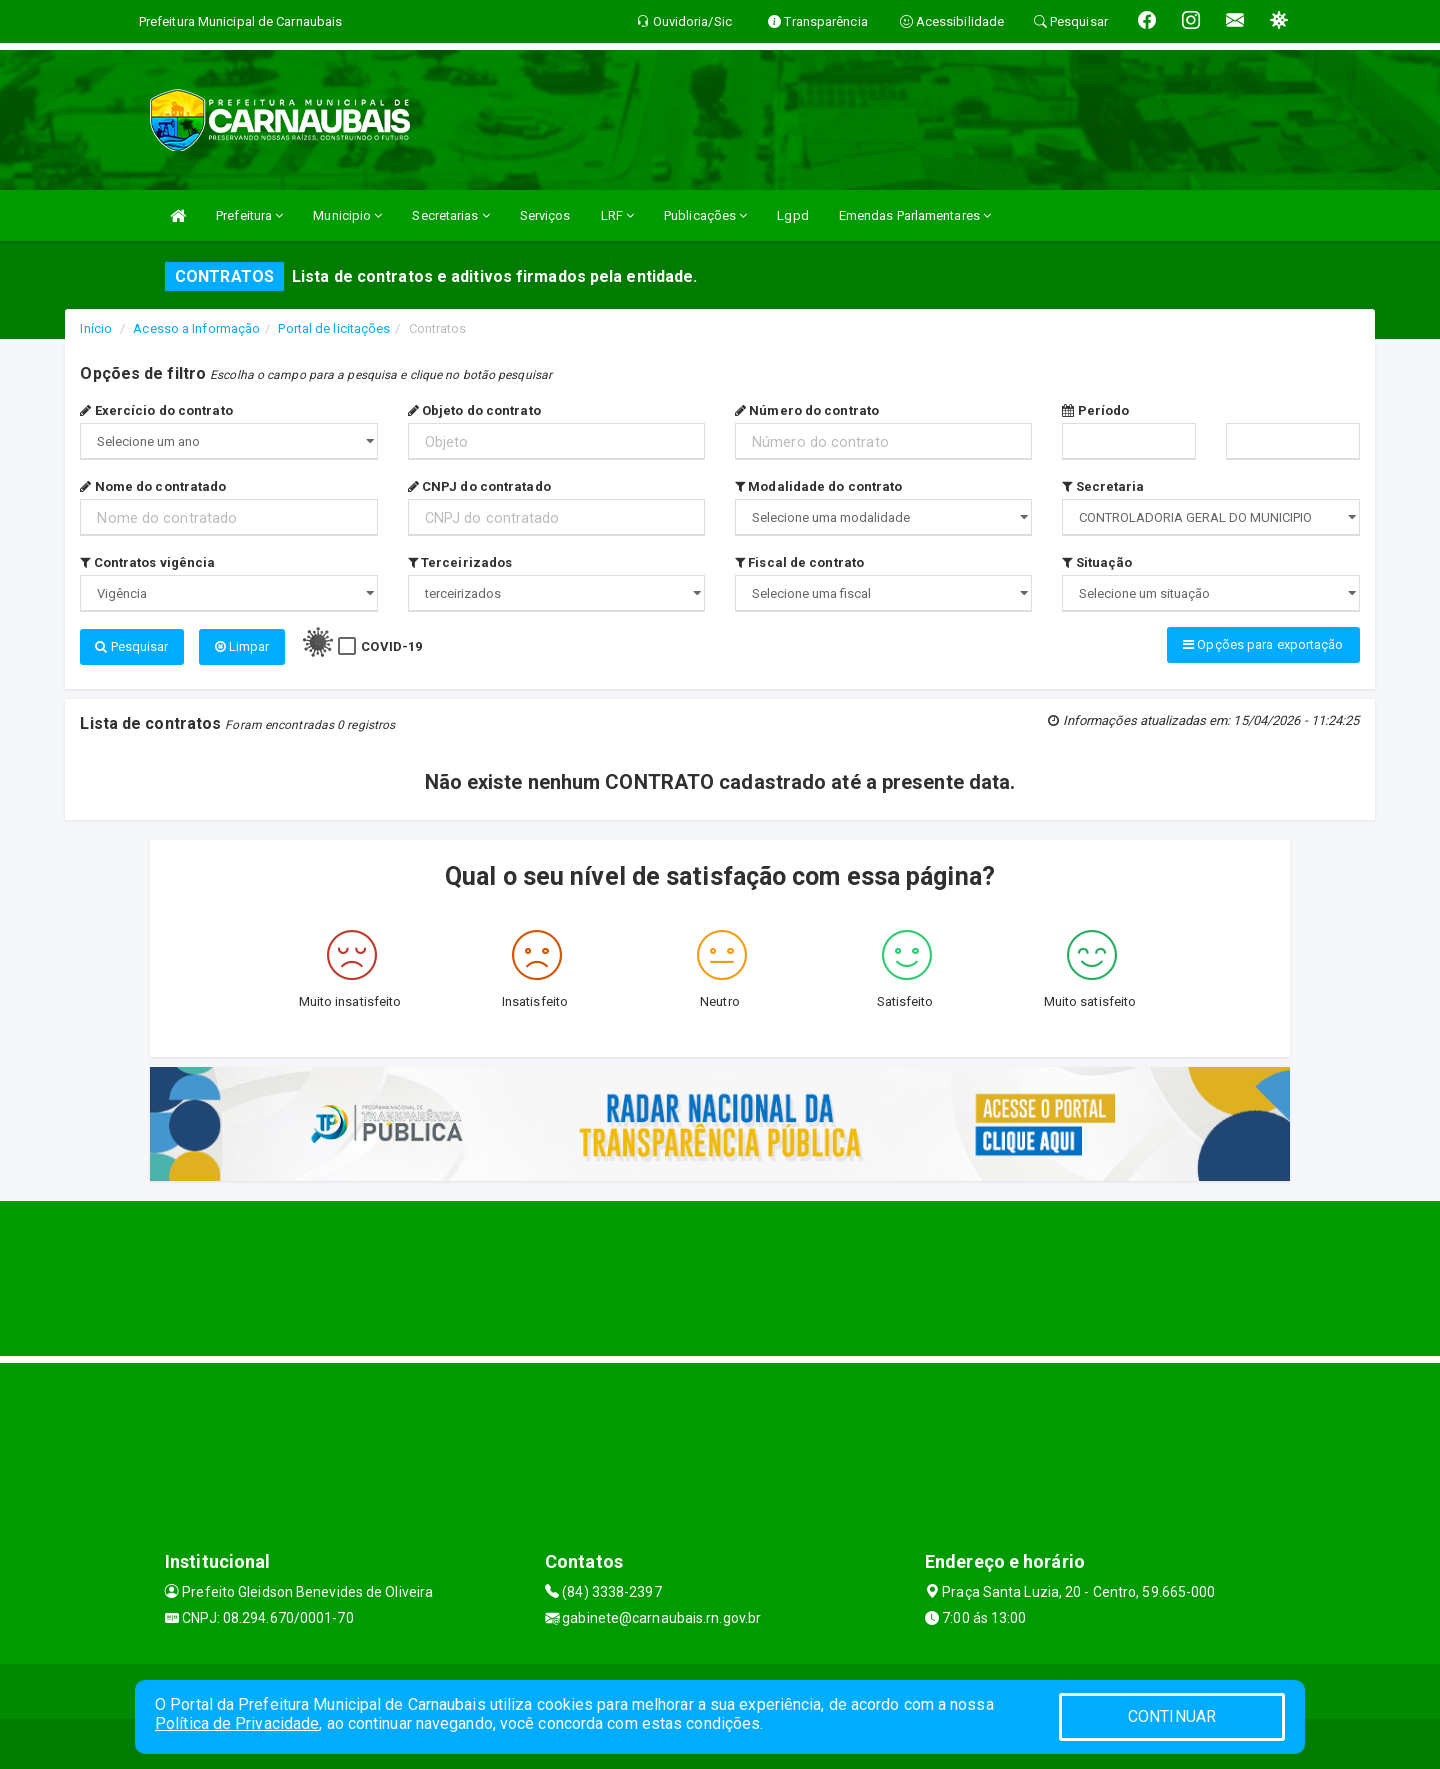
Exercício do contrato (156, 410)
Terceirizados (460, 562)
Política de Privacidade (237, 1723)
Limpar (242, 646)
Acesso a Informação (196, 328)
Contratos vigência (147, 562)
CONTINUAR (1172, 1716)
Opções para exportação (1263, 644)
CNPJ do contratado (479, 486)
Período (1095, 410)
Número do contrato (807, 410)
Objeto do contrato (474, 410)
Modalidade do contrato (818, 486)
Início (96, 328)
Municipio (347, 215)
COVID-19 (391, 646)
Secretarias (450, 215)
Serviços (545, 215)
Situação (1097, 562)
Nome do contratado (153, 486)
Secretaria (1103, 486)
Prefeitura (249, 215)
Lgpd (792, 215)
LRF (618, 215)
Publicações (705, 215)
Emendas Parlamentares (915, 215)
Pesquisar (131, 646)
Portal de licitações (334, 328)
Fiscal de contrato (799, 562)
